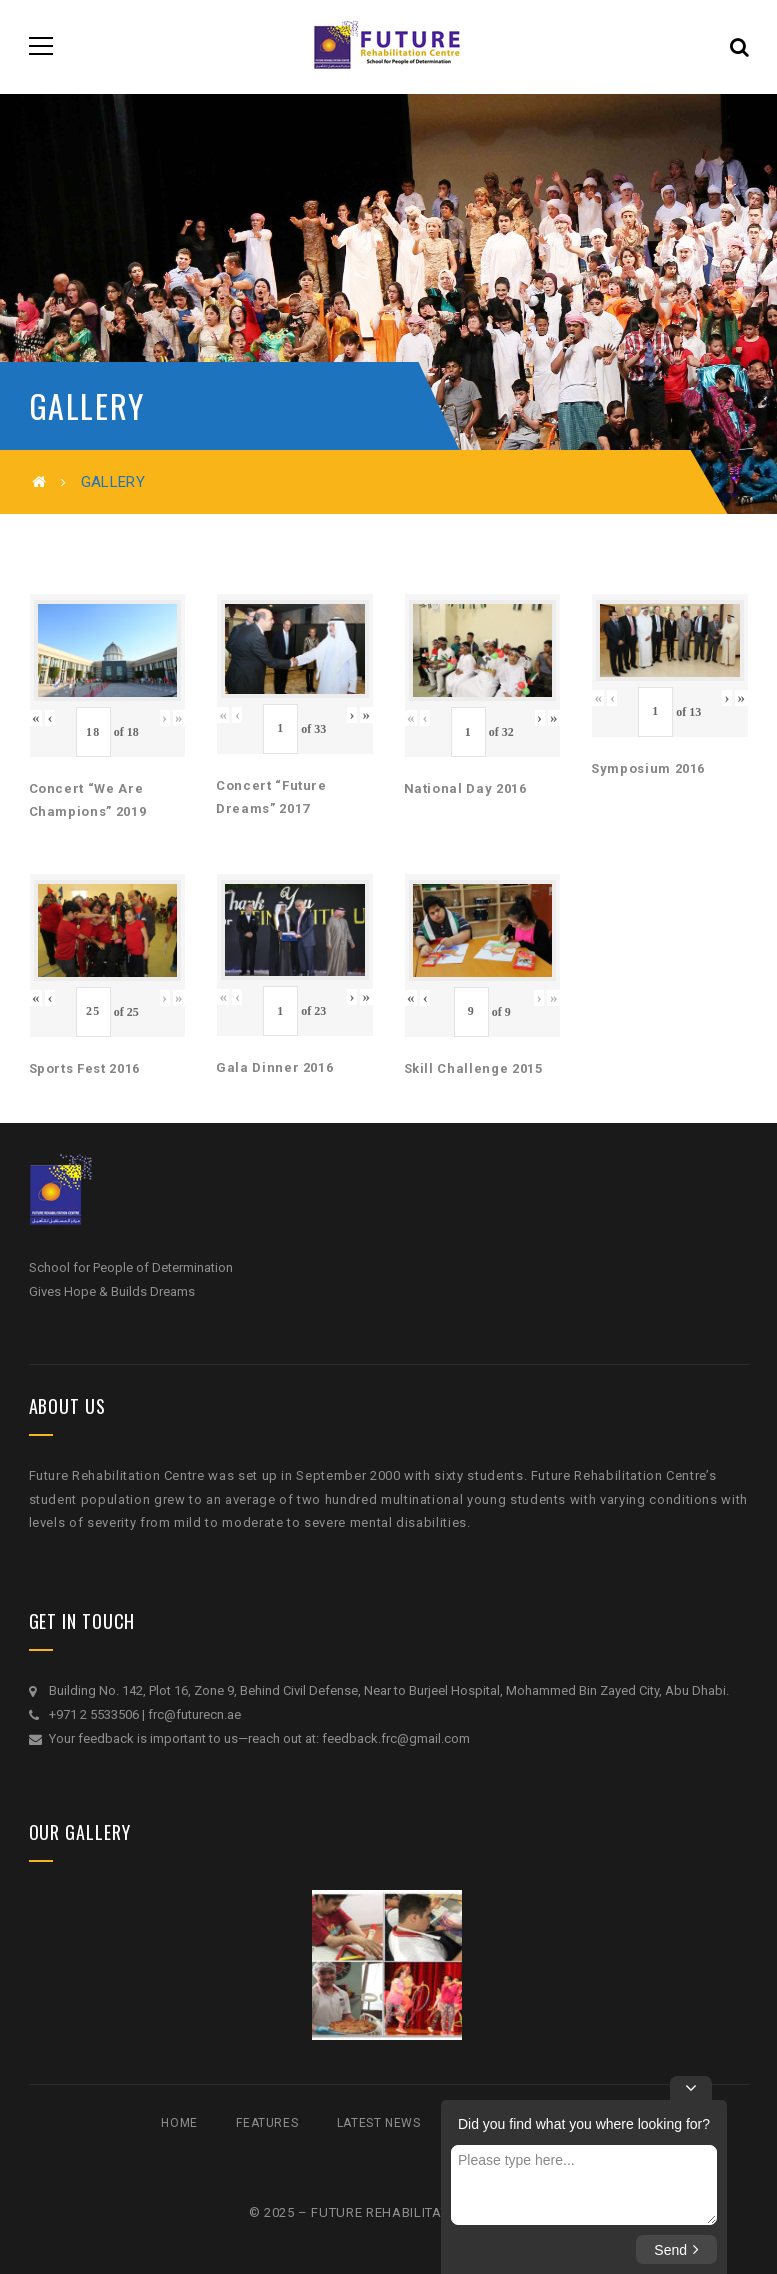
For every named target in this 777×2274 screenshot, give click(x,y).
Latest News (379, 2123)
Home (179, 2123)
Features (267, 2123)
